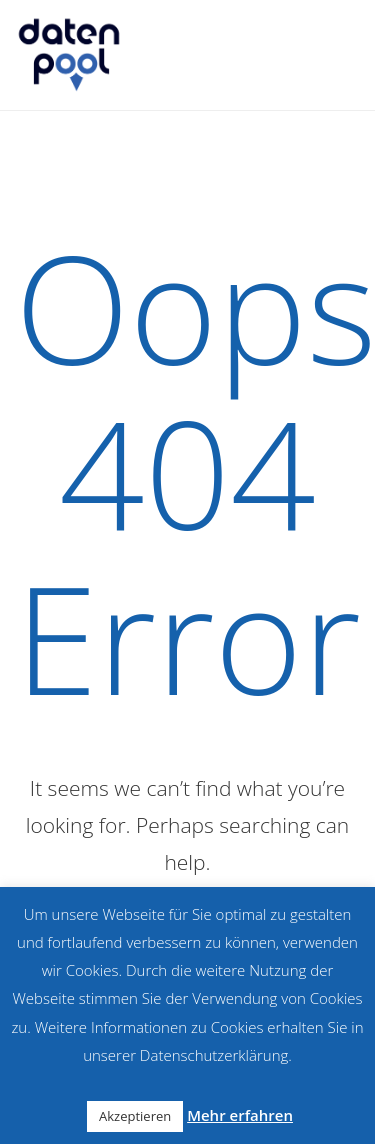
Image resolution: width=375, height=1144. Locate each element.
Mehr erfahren (240, 1115)
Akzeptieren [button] (135, 1116)
